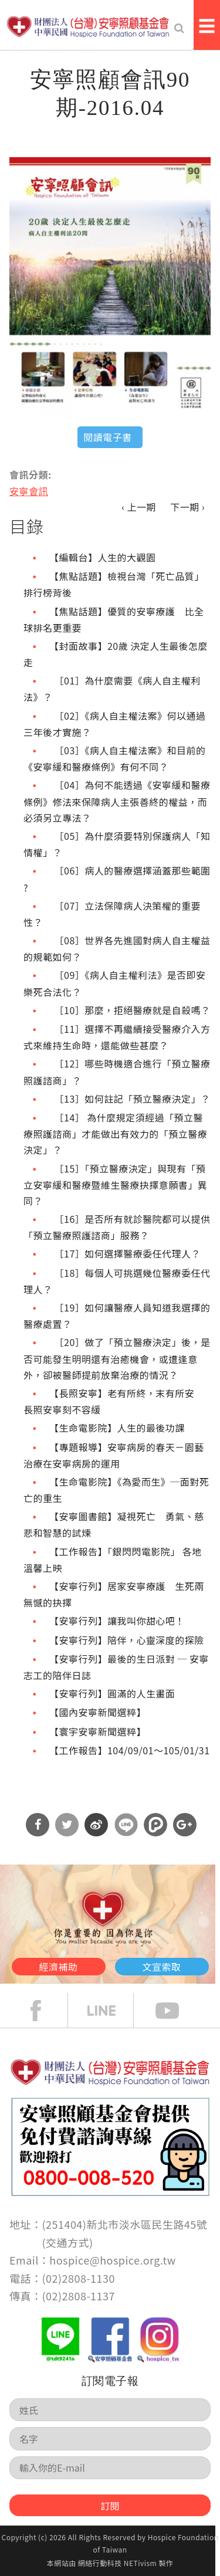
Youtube (176, 2010)
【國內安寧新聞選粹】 (97, 1712)
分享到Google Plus (185, 1824)
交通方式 (67, 2242)
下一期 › (187, 507)
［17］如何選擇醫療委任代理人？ (125, 1253)
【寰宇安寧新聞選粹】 (97, 1731)
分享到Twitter (67, 1824)
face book (44, 2010)
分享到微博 (96, 1824)
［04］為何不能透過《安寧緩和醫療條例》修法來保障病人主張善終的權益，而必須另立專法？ (116, 801)
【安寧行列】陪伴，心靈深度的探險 (126, 1640)
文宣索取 (162, 1967)
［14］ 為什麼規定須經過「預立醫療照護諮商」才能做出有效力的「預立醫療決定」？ (115, 1133)
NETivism (140, 2563)
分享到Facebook (37, 1824)
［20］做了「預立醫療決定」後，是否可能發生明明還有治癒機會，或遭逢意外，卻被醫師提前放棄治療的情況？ (116, 1358)
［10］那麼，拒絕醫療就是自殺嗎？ (129, 1010)
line (110, 2010)
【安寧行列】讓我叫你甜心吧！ (117, 1621)
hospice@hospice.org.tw (112, 2259)
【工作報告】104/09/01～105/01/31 (129, 1750)
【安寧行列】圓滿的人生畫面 (112, 1693)
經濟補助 (58, 1967)
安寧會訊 (28, 491)
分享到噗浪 (155, 1824)
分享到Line (126, 1824)
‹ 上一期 (138, 507)
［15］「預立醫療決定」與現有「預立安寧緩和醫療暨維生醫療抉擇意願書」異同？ (115, 1184)
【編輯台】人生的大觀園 (102, 557)
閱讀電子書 (107, 437)
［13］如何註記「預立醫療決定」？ (129, 1099)
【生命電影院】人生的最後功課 (117, 1428)
